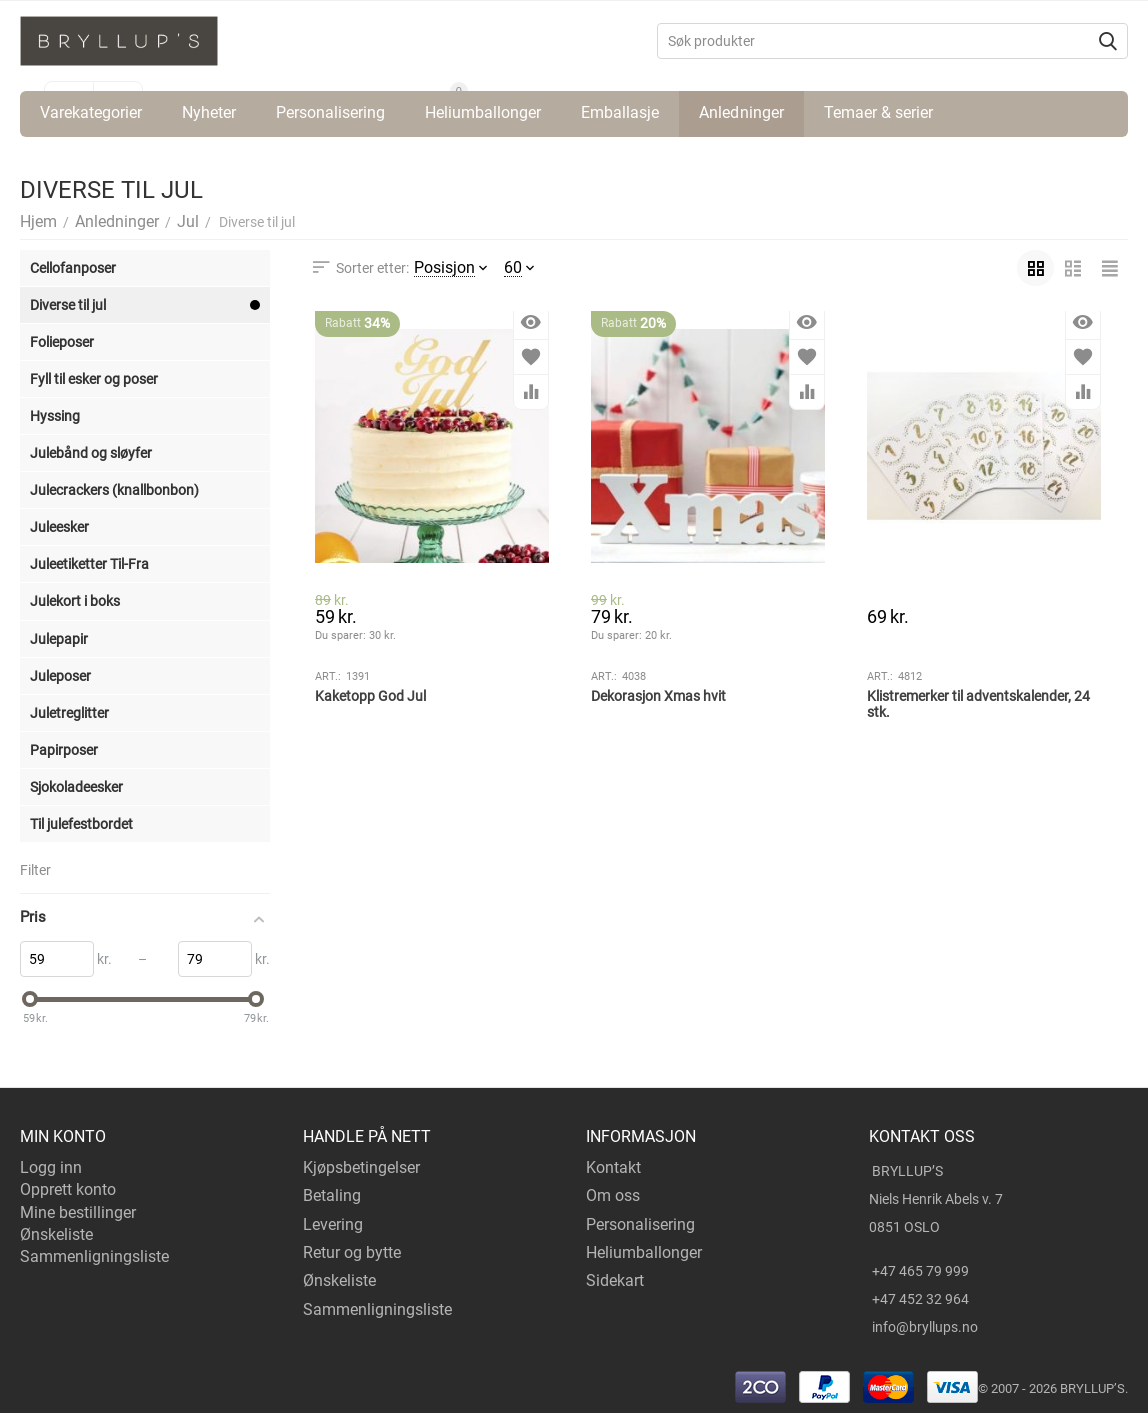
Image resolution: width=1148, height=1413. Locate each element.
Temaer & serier (878, 112)
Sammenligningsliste (94, 1256)
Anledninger (741, 112)
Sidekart (615, 1280)
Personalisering (330, 112)
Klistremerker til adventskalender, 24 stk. (978, 704)
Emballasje (620, 112)
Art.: (328, 676)
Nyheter (209, 112)
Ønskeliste (56, 1234)
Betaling (332, 1195)
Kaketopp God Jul (370, 696)
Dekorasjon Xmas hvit (658, 696)
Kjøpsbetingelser (361, 1167)
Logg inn (51, 1167)
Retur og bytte (352, 1252)
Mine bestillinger (78, 1212)
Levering (333, 1224)
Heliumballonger (483, 112)
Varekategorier (91, 112)
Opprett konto (68, 1189)
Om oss (613, 1195)
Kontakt (613, 1167)
